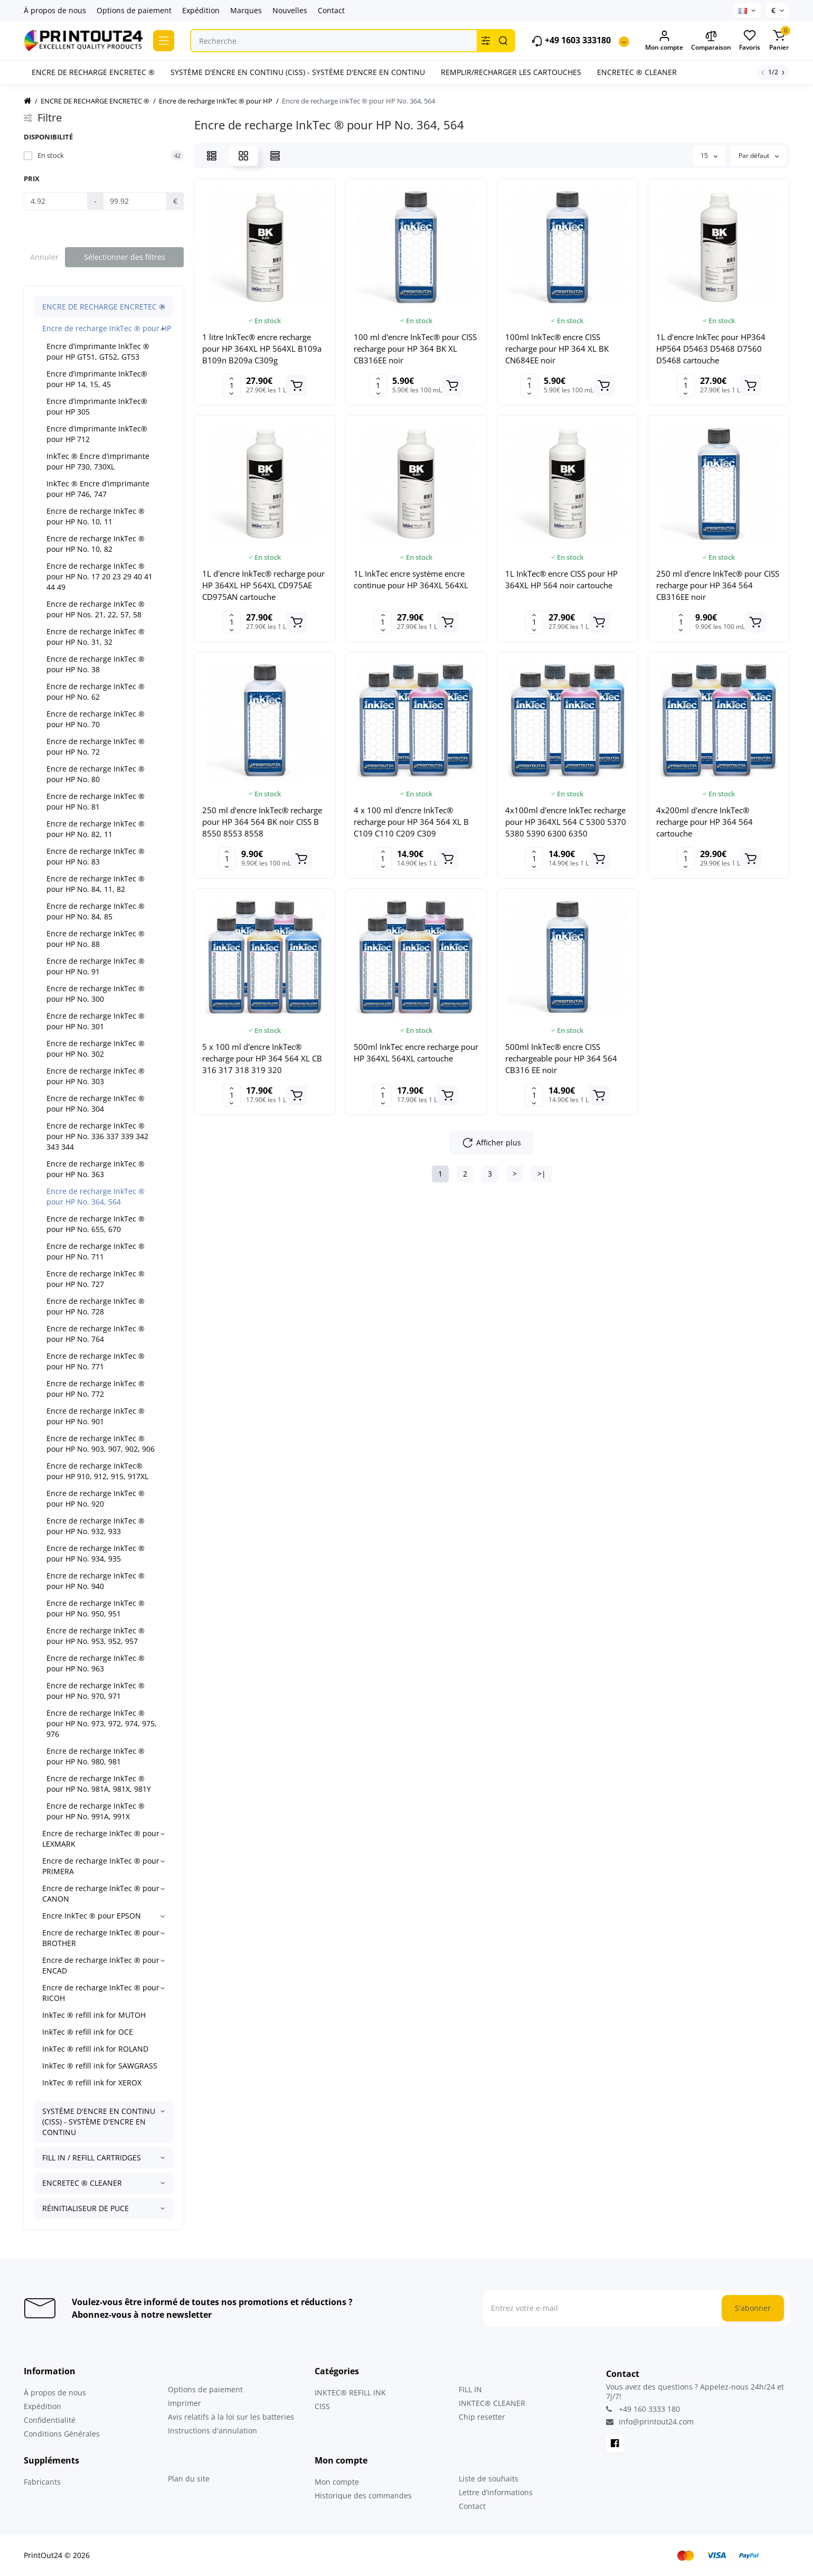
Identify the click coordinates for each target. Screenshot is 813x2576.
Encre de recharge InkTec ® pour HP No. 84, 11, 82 (95, 883)
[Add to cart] (296, 385)
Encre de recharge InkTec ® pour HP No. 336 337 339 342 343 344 (97, 1136)
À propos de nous (55, 10)
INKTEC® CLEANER (492, 2403)
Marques (246, 10)
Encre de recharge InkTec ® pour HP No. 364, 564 (95, 1196)
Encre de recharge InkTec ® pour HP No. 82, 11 (95, 829)
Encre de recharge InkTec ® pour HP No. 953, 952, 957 (95, 1635)
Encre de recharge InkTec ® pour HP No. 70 (95, 719)
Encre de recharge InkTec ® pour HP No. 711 (95, 1251)
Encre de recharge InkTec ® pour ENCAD (100, 1965)
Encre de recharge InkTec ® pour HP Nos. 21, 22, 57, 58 (95, 609)
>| (541, 1174)
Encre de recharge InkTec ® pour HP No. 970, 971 (95, 1690)
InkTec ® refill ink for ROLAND (95, 2049)
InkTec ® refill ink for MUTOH (94, 2015)
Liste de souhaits (488, 2479)
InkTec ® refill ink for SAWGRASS (99, 2066)
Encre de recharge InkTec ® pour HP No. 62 (95, 691)
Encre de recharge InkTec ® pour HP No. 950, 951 (95, 1608)
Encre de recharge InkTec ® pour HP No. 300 (95, 993)
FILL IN (470, 2389)
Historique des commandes (363, 2495)
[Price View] (275, 156)
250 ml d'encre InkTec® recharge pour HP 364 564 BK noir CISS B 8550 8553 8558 (262, 822)
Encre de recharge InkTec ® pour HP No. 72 (95, 746)
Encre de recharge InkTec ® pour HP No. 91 (95, 966)
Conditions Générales (62, 2434)
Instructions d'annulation (212, 2430)
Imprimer (184, 2403)
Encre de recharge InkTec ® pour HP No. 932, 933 (95, 1526)
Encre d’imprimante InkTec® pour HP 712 (96, 434)
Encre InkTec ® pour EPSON (91, 1916)
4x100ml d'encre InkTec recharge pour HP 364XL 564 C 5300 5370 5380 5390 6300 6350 (565, 822)
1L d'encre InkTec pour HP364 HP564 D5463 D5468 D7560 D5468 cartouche (710, 348)
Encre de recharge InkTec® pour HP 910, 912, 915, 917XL (97, 1471)
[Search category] (485, 40)
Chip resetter (482, 2417)
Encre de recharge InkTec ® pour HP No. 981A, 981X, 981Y (98, 1783)
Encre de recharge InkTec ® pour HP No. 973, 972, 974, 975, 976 (101, 1723)
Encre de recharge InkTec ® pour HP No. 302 (95, 1048)
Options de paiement (134, 10)
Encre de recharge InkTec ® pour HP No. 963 (95, 1663)
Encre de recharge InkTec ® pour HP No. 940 (95, 1581)
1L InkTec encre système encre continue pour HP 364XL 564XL (411, 579)
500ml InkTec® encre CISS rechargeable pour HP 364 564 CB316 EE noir (561, 1058)
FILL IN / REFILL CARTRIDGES (91, 2157)
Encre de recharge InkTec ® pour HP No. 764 (95, 1333)
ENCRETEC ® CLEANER (82, 2183)
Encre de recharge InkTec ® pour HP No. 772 (95, 1388)
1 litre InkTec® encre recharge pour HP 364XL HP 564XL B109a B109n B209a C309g (262, 348)
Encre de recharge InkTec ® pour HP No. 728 (95, 1306)
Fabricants (42, 2482)
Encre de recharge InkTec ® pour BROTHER (100, 1938)
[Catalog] (163, 40)
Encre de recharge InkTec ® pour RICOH (100, 1992)
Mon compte (337, 2482)
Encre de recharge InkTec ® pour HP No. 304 (95, 1103)
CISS (322, 2406)
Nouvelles (289, 10)
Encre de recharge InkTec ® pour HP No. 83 (95, 856)
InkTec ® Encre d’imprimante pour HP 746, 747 (97, 488)
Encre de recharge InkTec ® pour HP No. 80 (95, 774)
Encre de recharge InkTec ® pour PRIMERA (100, 1866)
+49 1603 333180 (571, 41)
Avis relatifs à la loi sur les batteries (231, 2417)
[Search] (503, 40)
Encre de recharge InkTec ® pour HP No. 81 (95, 801)
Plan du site (189, 2479)
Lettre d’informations (496, 2492)
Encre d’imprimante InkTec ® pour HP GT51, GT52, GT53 (97, 351)
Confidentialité (49, 2420)
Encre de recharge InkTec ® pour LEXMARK (100, 1838)
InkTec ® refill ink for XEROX (91, 2082)
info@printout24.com (650, 2422)
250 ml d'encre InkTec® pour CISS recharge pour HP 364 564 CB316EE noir (717, 585)
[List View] (211, 156)
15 (709, 155)
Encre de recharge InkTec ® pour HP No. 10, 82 (95, 543)
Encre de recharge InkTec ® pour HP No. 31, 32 (95, 636)
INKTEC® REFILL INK (350, 2392)
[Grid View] (243, 156)
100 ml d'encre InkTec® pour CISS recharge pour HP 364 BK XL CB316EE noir (415, 348)
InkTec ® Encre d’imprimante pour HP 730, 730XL (97, 461)
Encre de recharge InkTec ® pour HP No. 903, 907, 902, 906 (100, 1443)
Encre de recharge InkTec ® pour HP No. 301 (95, 1021)
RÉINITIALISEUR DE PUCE (85, 2208)
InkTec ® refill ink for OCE (87, 2032)
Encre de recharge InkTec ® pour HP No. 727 (95, 1278)
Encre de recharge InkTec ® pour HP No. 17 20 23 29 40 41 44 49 (99, 576)
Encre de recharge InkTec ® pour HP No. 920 (95, 1498)
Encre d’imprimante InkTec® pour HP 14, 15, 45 (96, 379)
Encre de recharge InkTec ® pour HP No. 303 (95, 1076)
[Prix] (56, 201)
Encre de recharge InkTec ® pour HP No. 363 (95, 1169)
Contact (331, 10)
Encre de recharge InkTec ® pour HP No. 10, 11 (95, 516)
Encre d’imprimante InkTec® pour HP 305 (96, 406)
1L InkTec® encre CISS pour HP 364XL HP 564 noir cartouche (561, 579)
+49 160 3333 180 (643, 2409)
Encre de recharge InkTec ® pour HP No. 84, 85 (95, 911)
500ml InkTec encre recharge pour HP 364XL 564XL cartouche (416, 1052)
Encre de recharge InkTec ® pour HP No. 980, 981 (95, 1756)
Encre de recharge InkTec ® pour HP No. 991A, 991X (95, 1811)
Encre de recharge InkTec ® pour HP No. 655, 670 (95, 1224)
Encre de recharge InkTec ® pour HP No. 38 (95, 664)
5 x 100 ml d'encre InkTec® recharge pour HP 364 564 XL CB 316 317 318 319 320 (262, 1058)
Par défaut (759, 155)
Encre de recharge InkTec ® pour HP (106, 328)
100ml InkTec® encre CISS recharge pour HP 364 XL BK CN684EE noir (557, 348)
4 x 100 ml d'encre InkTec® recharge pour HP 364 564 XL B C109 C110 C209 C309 (411, 822)
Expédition (201, 10)
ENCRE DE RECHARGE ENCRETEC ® (103, 307)
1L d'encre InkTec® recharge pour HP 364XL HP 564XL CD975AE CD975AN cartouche (263, 585)
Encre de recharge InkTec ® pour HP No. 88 (95, 938)
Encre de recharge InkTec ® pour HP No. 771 (95, 1361)
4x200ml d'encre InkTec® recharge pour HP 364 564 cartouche (704, 822)
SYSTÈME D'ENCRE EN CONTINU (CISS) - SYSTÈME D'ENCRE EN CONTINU (98, 2121)
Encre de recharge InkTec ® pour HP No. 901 (95, 1416)
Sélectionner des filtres (124, 257)
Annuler (44, 257)
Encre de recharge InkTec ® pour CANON (100, 1893)
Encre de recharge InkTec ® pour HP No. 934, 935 (95, 1553)
